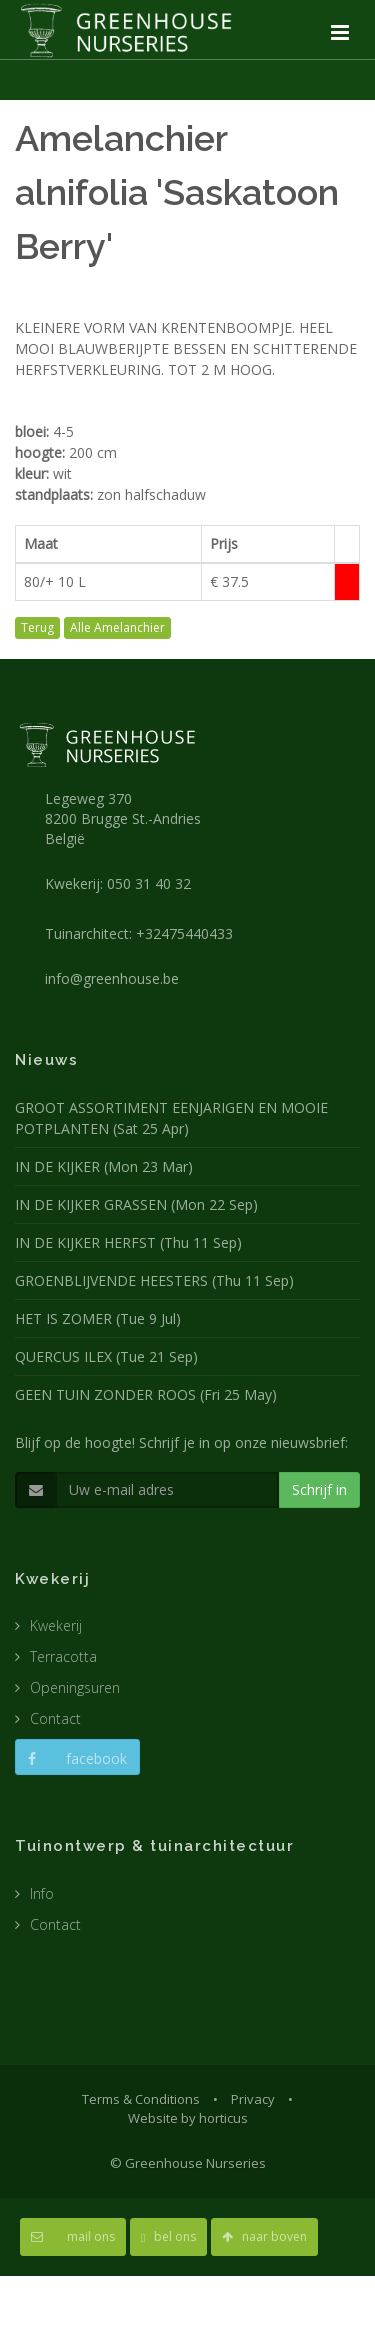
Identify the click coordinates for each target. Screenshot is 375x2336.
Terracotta (63, 1656)
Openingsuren (75, 1687)
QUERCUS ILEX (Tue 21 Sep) (106, 1356)
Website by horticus (188, 2118)
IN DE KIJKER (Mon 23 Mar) (104, 1166)
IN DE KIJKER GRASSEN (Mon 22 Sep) (136, 1204)
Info (42, 1893)
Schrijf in (319, 1489)
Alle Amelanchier (117, 627)
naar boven (264, 2236)
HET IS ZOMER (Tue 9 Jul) (98, 1318)
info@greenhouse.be (112, 978)
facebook (77, 1758)
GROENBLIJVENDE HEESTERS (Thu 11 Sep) (154, 1280)
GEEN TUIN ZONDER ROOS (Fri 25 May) (146, 1394)
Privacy (253, 2099)
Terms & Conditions (141, 2099)
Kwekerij (56, 1625)
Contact (55, 1718)
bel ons (168, 2236)
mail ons (73, 2236)
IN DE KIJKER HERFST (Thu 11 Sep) (128, 1242)
